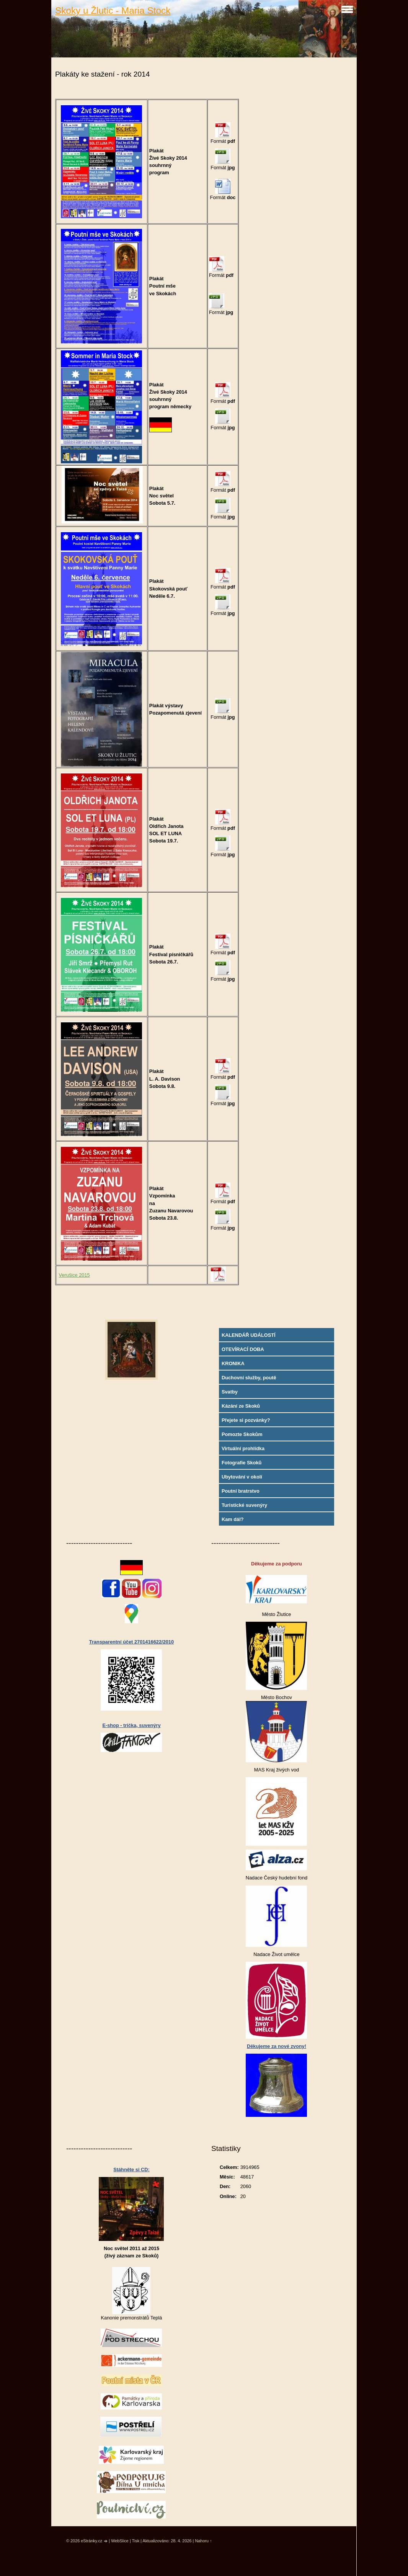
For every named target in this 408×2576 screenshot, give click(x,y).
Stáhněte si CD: (131, 2169)
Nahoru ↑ (203, 2540)
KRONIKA (233, 1363)
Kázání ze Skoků (241, 1406)
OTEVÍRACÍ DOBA (243, 1349)
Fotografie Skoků (242, 1462)
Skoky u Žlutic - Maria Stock (112, 10)
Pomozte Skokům (242, 1434)
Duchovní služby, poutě (249, 1377)
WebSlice (120, 2540)
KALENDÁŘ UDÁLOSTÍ (249, 1335)
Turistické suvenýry (244, 1505)
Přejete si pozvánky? (246, 1420)
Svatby (230, 1392)
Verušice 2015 (74, 1275)
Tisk (136, 2540)
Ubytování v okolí (242, 1477)
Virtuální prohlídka (243, 1448)
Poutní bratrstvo (240, 1491)
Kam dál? (233, 1519)
